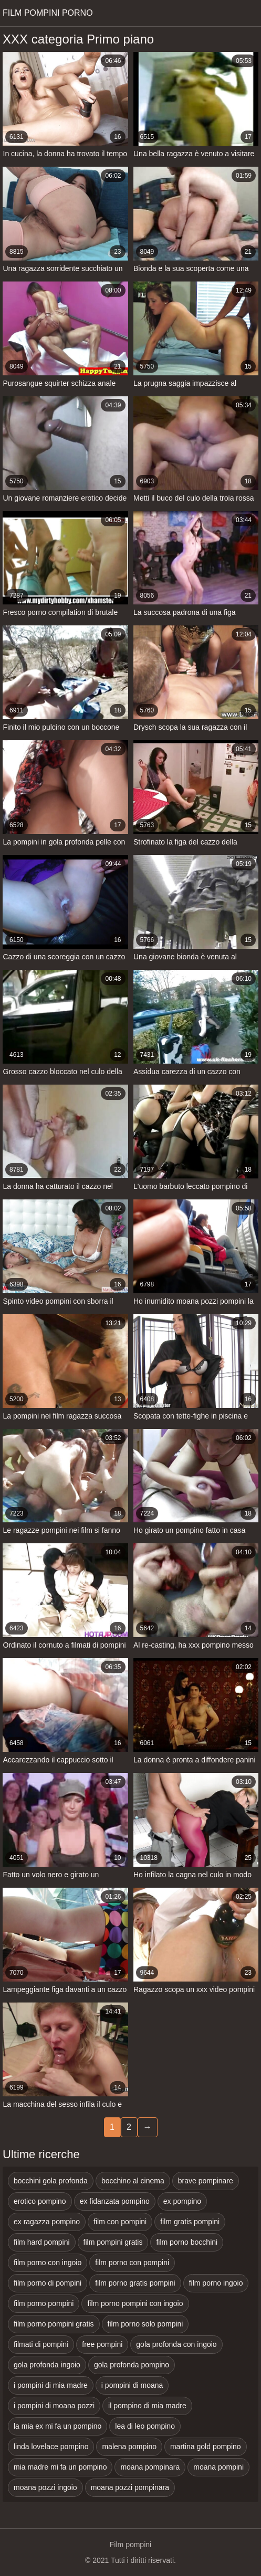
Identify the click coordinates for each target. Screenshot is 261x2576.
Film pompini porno (48, 12)
